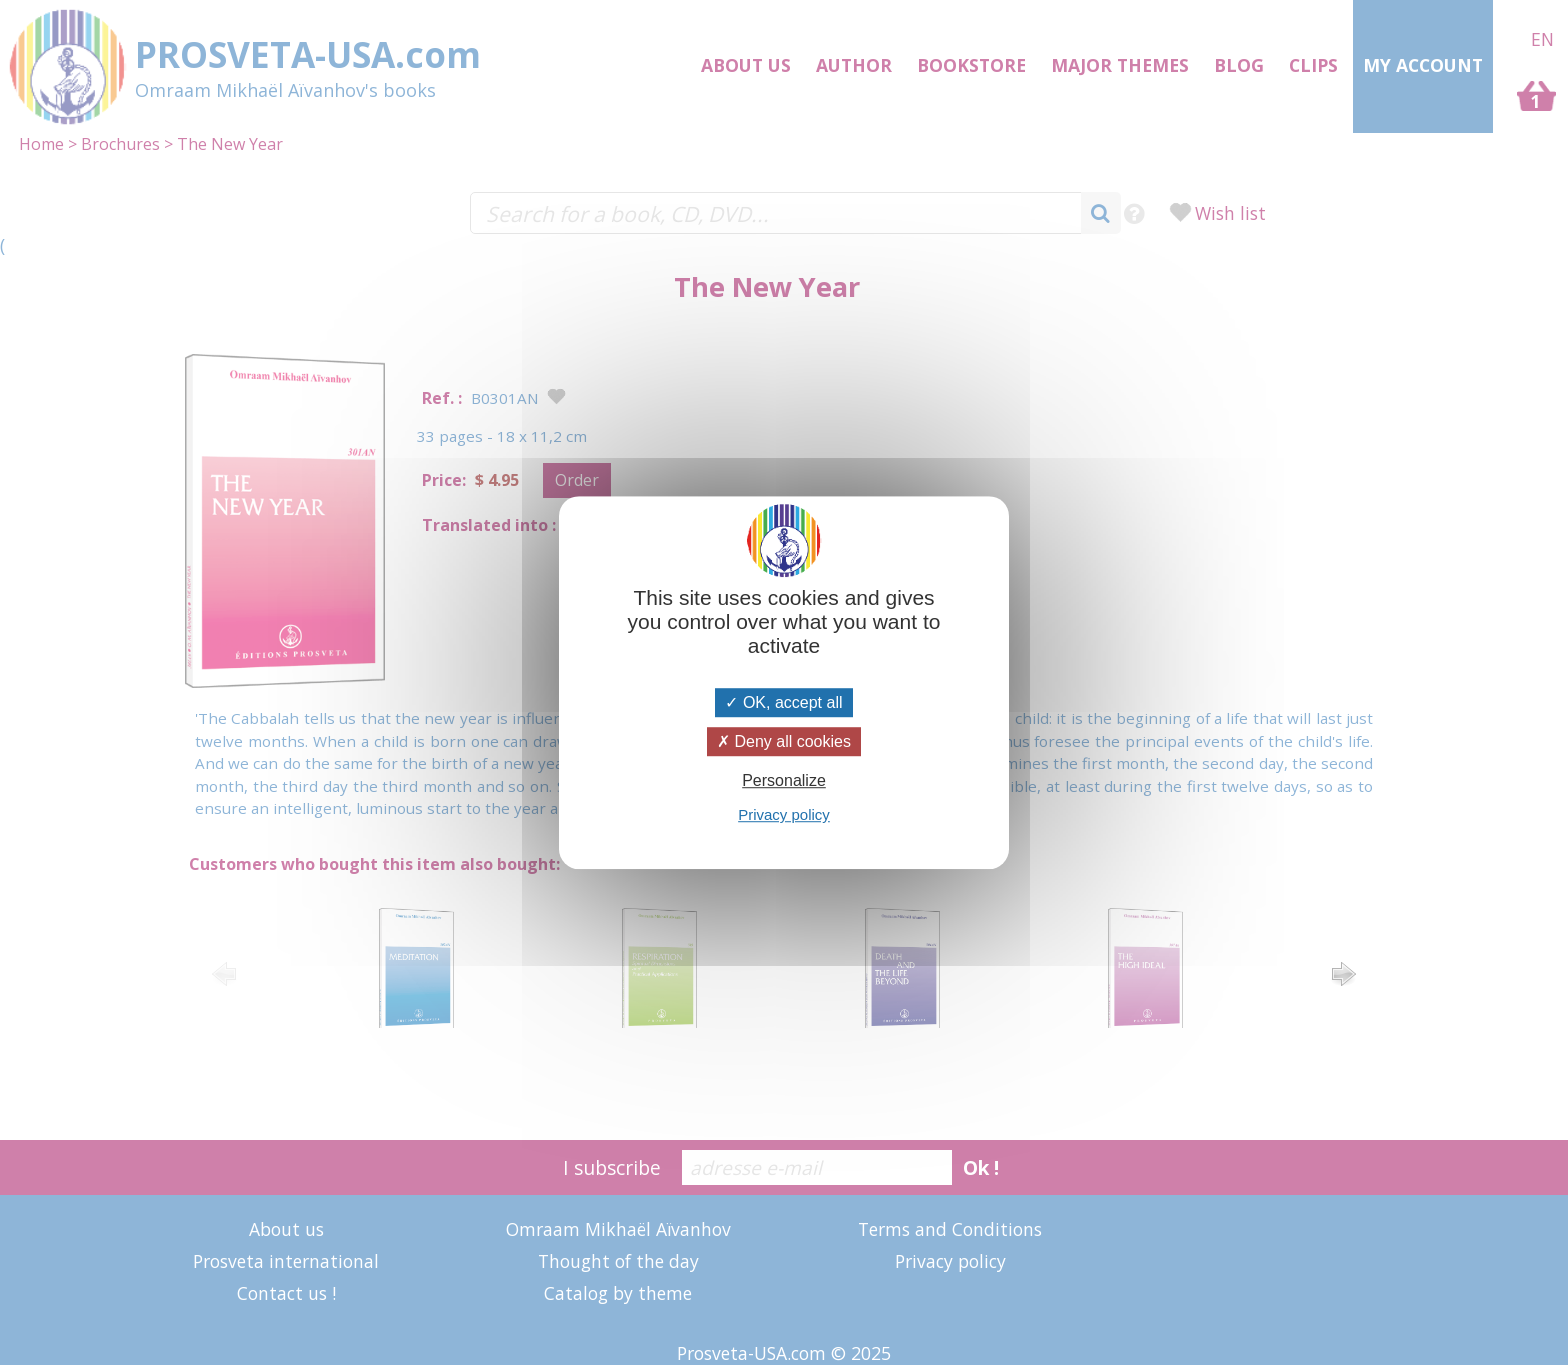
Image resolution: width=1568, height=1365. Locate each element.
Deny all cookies (784, 741)
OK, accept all (783, 702)
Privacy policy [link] (784, 814)
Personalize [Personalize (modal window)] (784, 780)
